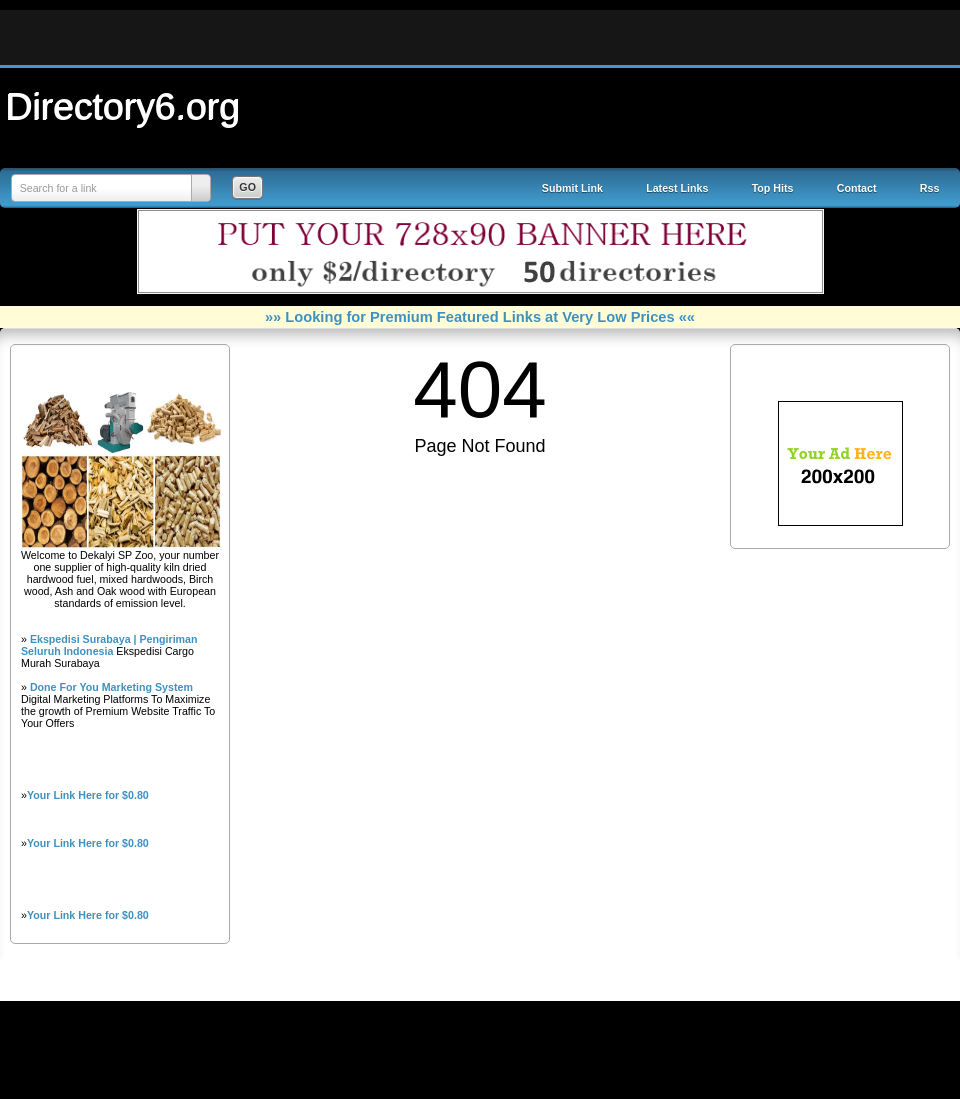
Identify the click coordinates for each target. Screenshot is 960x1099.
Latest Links (677, 188)
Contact (857, 188)
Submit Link (572, 188)
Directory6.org (123, 106)
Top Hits (773, 188)
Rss (930, 188)
